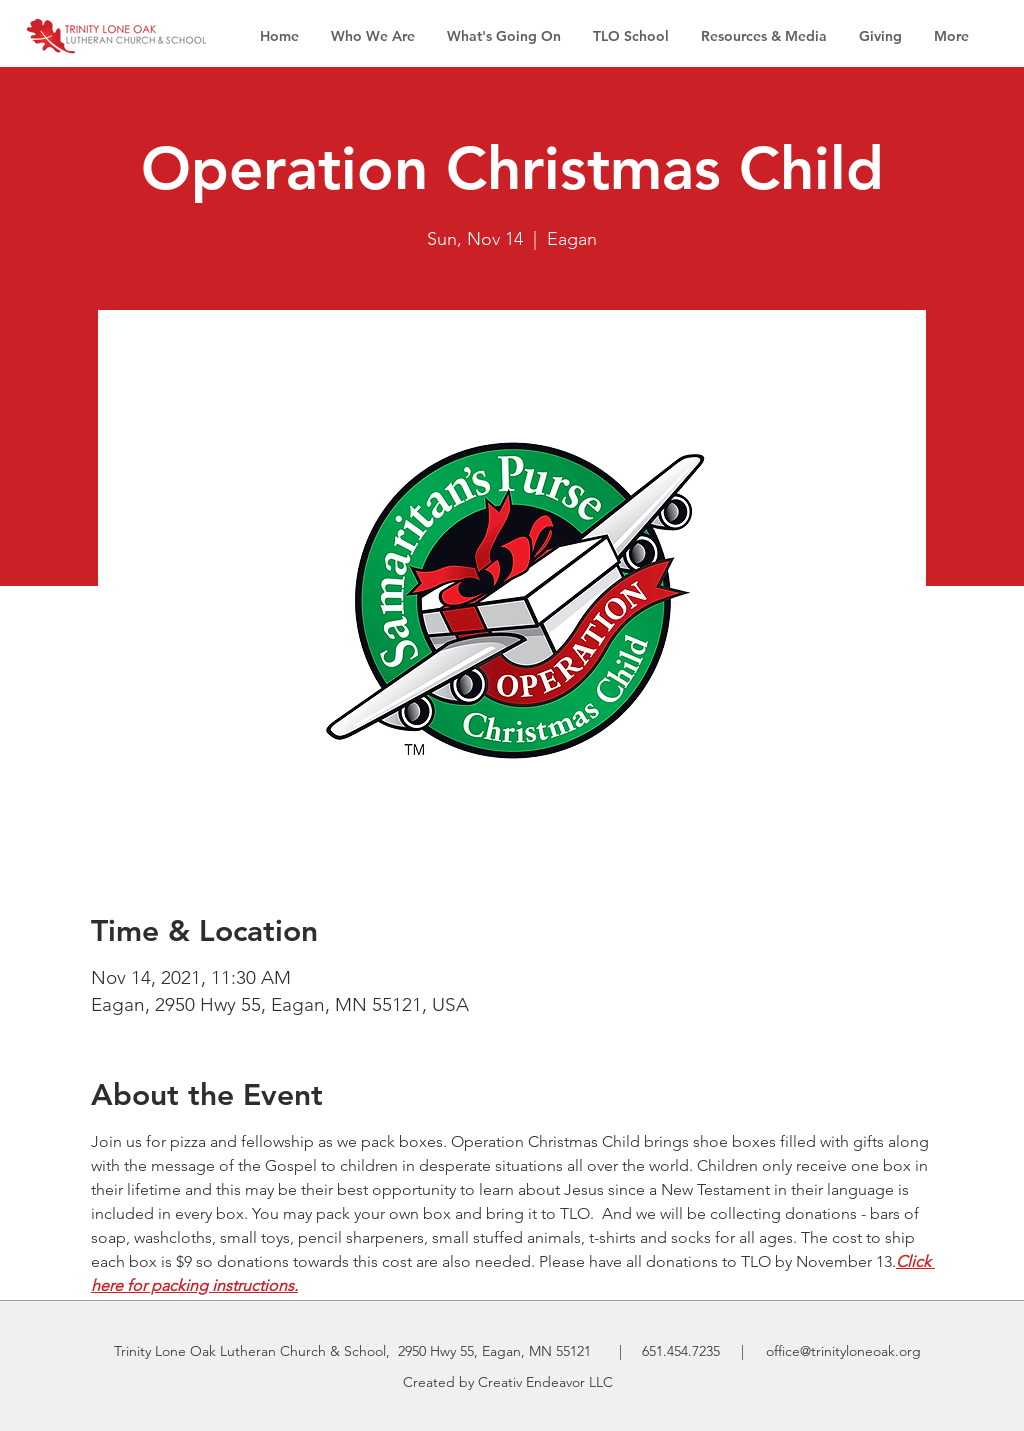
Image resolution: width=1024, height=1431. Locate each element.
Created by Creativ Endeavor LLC (508, 1382)
